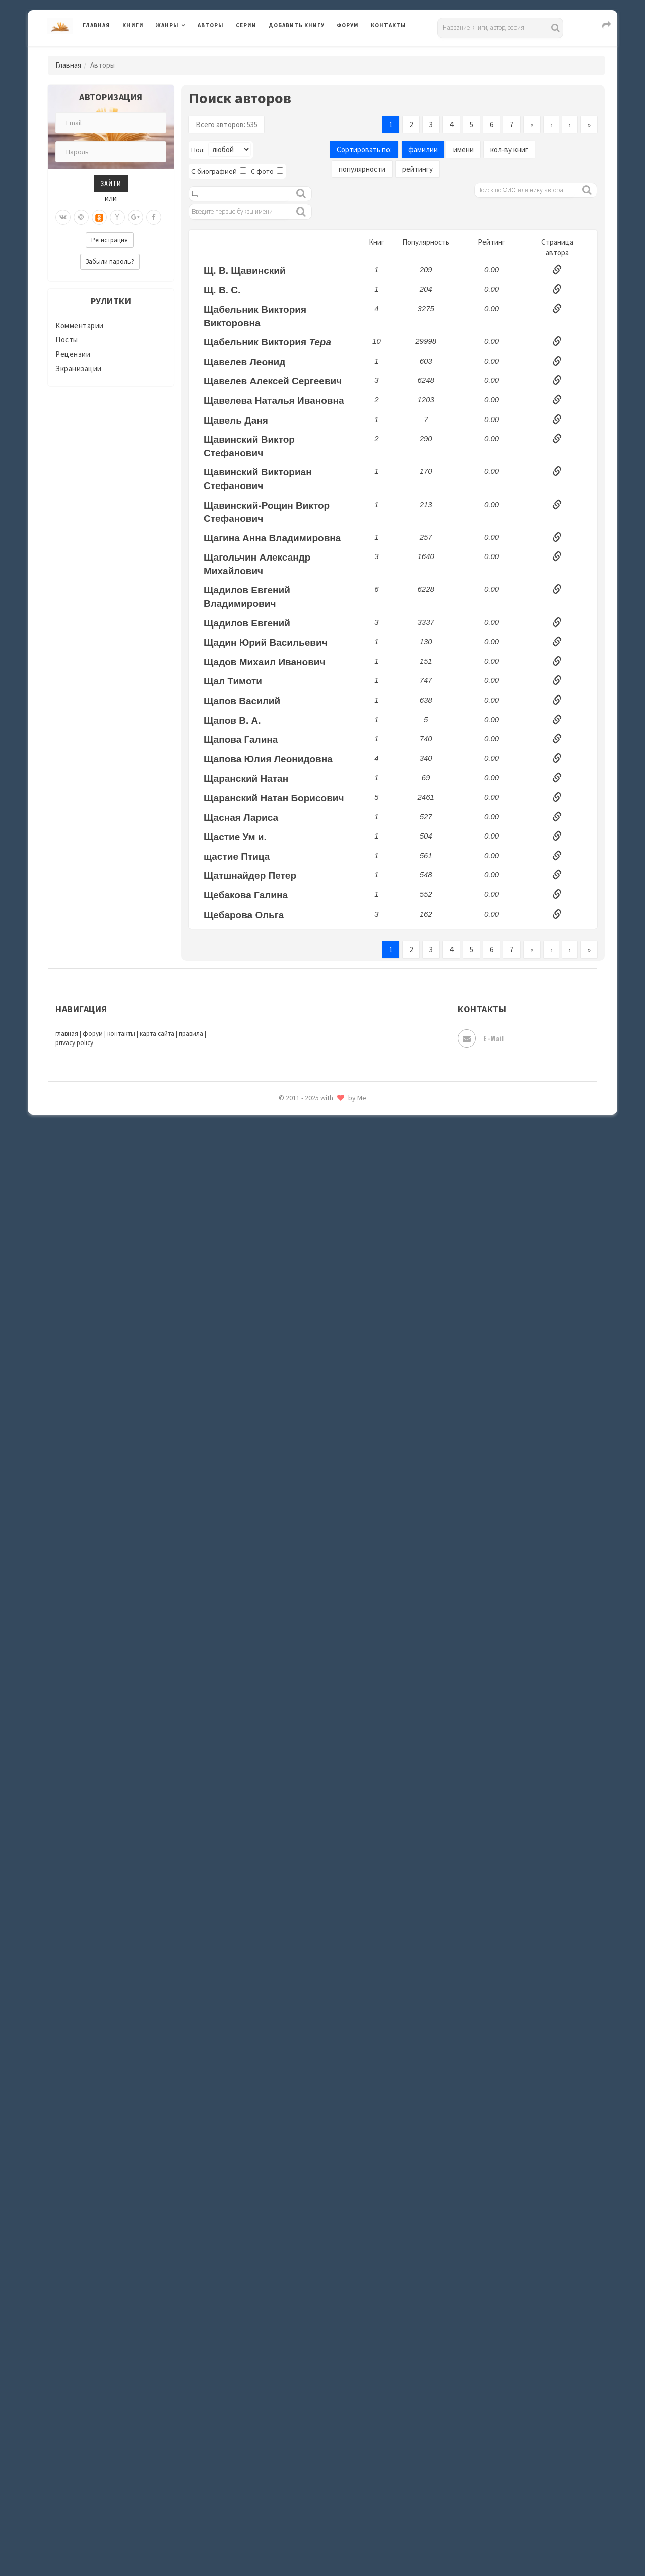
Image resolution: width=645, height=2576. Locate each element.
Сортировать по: (364, 149)
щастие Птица (237, 856)
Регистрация (109, 240)
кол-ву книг (509, 149)
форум (93, 1033)
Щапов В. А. (232, 720)
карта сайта (157, 1033)
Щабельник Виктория (267, 342)
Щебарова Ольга (244, 915)
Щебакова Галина (246, 895)
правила (191, 1033)
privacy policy (74, 1042)
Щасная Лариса (241, 817)
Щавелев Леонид (244, 362)
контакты (121, 1033)
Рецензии (72, 354)
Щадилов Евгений (247, 623)
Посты (66, 339)
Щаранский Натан (246, 778)
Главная (96, 25)
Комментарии (79, 325)
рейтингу (417, 169)
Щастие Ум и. (235, 836)
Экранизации (78, 368)
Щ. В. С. (222, 290)
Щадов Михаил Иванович (265, 662)
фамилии (423, 149)
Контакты (388, 25)
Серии (246, 25)
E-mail (481, 1038)
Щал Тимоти (233, 681)
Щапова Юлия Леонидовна (268, 759)
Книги (133, 25)
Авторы (211, 25)
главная (66, 1033)
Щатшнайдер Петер (250, 875)
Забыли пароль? (110, 261)
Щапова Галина (241, 739)
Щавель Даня (236, 420)
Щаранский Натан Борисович (274, 798)
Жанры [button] (167, 25)
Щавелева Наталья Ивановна (274, 400)
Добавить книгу (297, 25)
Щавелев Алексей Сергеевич (273, 381)
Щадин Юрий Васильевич (266, 642)
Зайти (110, 183)
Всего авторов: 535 (226, 124)
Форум (348, 25)
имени (463, 149)
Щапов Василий (242, 700)
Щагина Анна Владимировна (272, 538)
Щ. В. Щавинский (245, 270)
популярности (362, 169)
